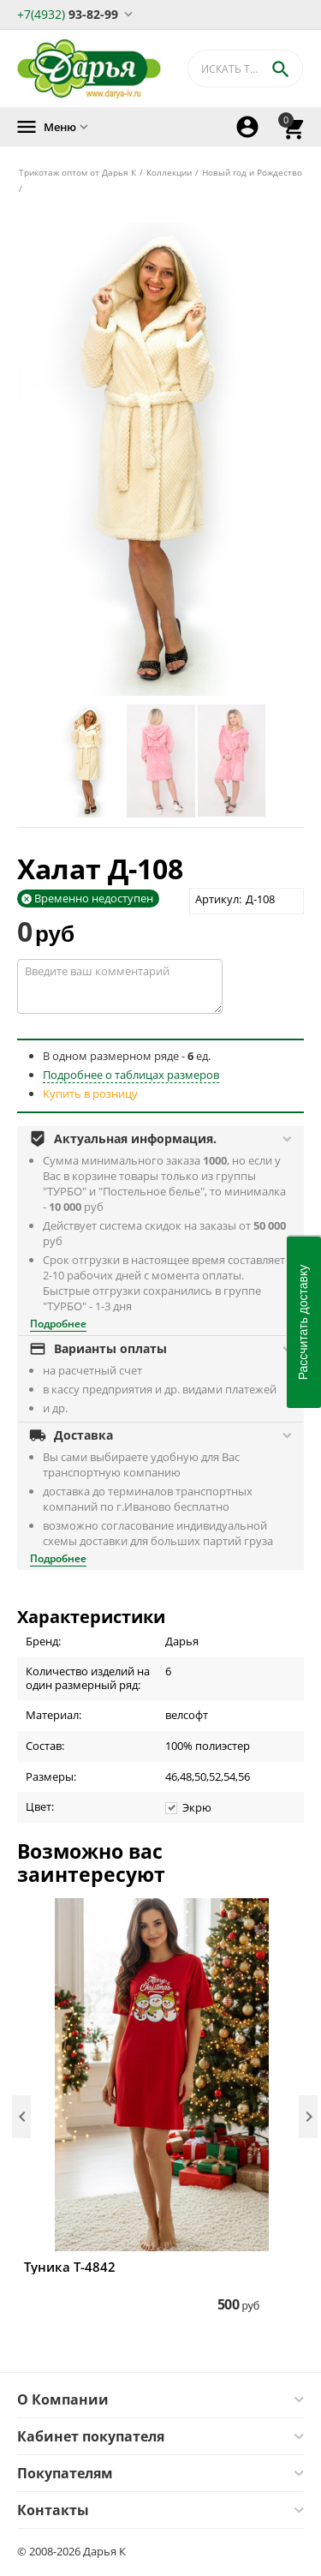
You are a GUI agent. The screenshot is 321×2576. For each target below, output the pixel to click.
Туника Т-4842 (70, 2266)
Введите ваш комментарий (120, 986)
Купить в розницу (90, 1093)
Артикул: (218, 899)
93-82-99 (67, 13)
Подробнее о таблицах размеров (131, 1074)
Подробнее (58, 1323)
